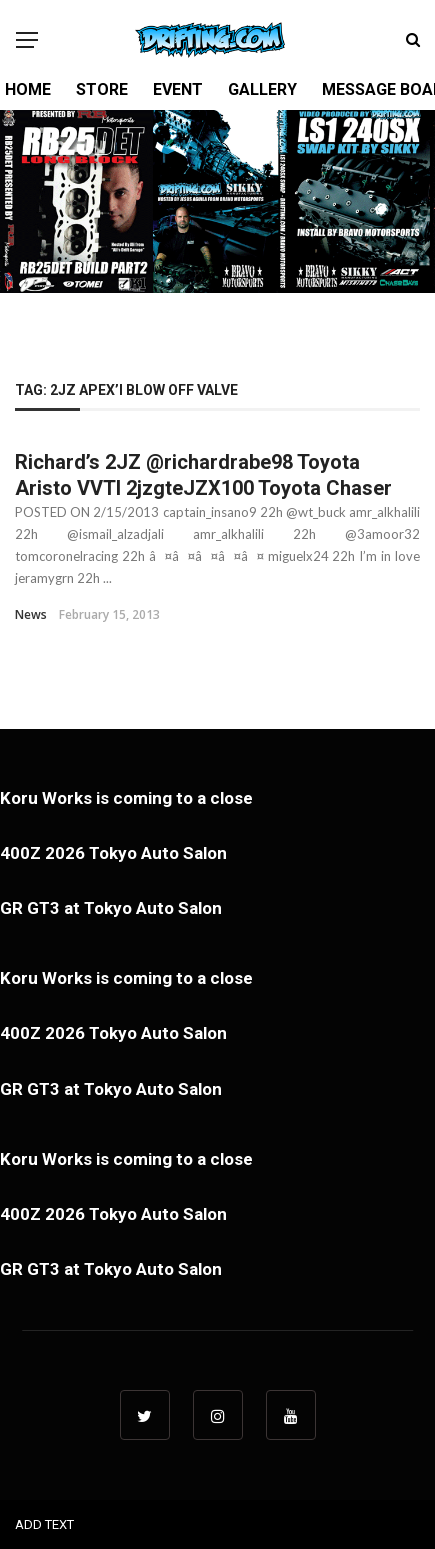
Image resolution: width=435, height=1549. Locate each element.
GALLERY (262, 89)
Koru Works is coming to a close (126, 798)
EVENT (178, 89)
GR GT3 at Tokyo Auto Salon (111, 908)
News (31, 614)
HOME (28, 89)
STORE (102, 89)
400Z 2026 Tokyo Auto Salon (113, 853)
